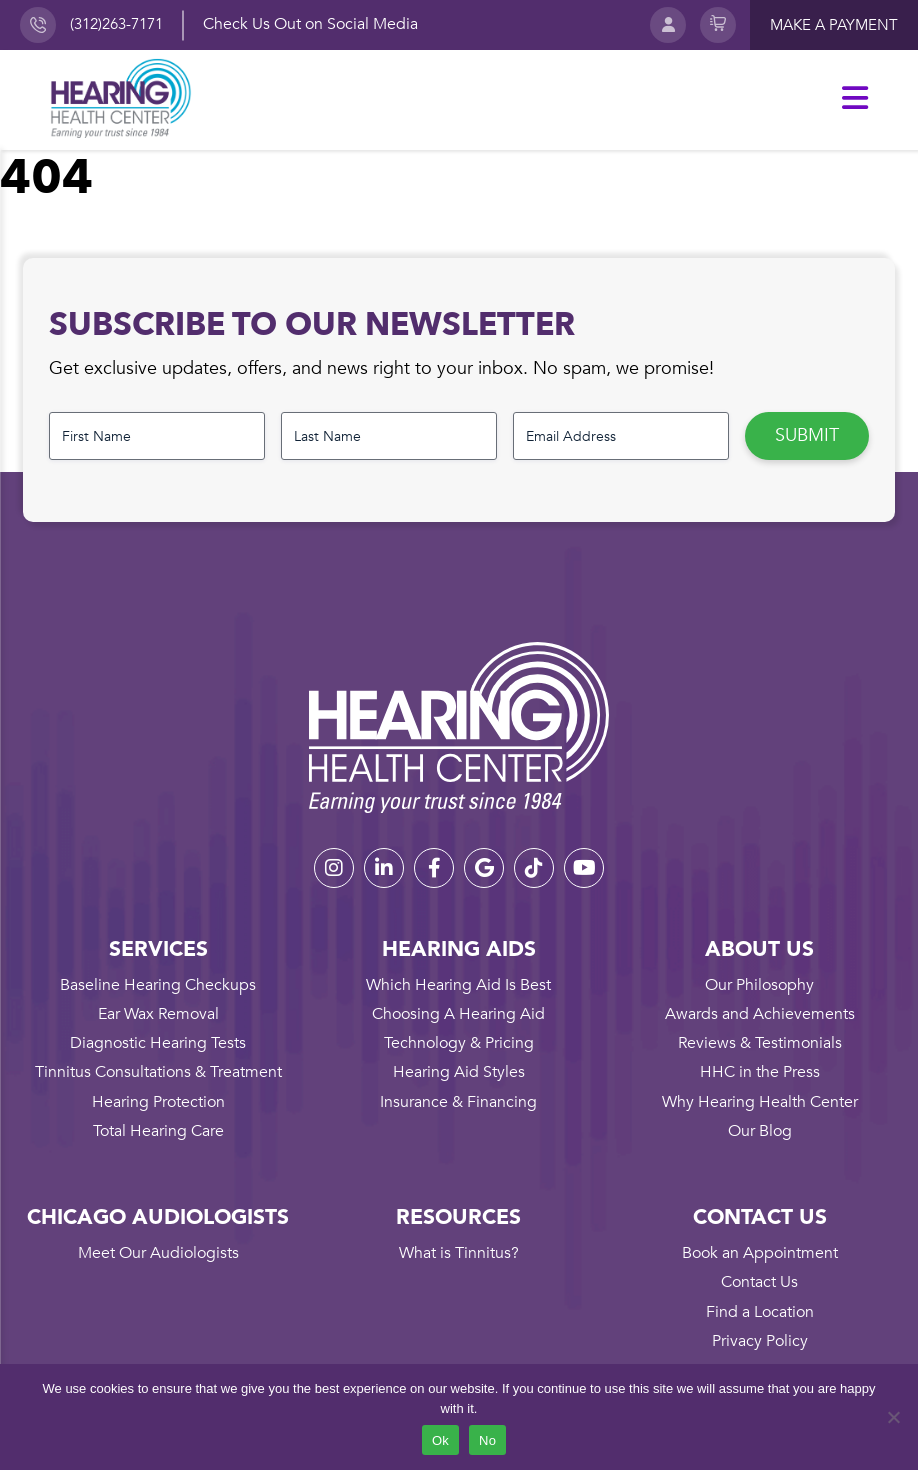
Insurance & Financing (458, 1102)
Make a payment (834, 25)
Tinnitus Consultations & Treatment (158, 1072)
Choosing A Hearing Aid (458, 1014)
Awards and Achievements (760, 1014)
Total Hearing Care (158, 1131)
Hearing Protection (158, 1102)
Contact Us (759, 1282)
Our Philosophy (759, 985)
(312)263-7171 (116, 24)
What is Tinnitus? (459, 1253)
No (487, 1440)
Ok (440, 1440)
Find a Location (760, 1312)
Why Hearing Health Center (760, 1102)
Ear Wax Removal (158, 1014)
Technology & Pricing (459, 1043)
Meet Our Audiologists (158, 1253)
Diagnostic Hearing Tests (158, 1043)
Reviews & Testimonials (760, 1043)
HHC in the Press (760, 1072)
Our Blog (760, 1131)
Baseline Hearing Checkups (158, 985)
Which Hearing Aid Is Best (458, 985)
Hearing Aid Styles (459, 1072)
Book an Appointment (760, 1253)
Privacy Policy (760, 1341)
